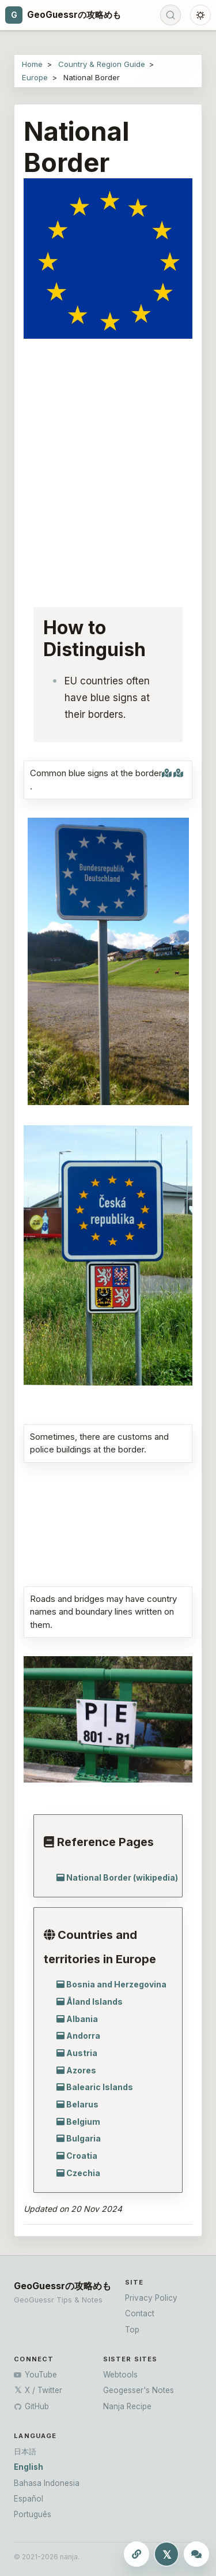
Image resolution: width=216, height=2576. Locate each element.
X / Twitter (38, 2390)
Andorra (83, 2035)
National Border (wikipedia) (122, 1877)
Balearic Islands (99, 2087)
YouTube (35, 2374)
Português (32, 2514)
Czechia (83, 2173)
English (28, 2467)
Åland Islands (94, 2001)
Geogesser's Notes (138, 2390)
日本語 (25, 2451)
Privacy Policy (151, 2297)
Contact (139, 2313)
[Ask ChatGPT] (196, 2554)
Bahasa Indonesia (46, 2483)
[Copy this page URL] (136, 2554)
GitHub (31, 2406)
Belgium (83, 2121)
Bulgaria (83, 2138)
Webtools (120, 2374)
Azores (81, 2070)
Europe (35, 77)
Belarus (82, 2104)
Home (32, 64)
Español (28, 2498)
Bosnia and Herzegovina (116, 1984)
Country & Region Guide (101, 64)
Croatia (81, 2156)
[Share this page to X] (166, 2554)
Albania (82, 2019)
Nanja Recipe (127, 2406)
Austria (81, 2053)
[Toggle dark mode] (200, 15)
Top (132, 2329)
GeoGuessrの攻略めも (62, 2286)
